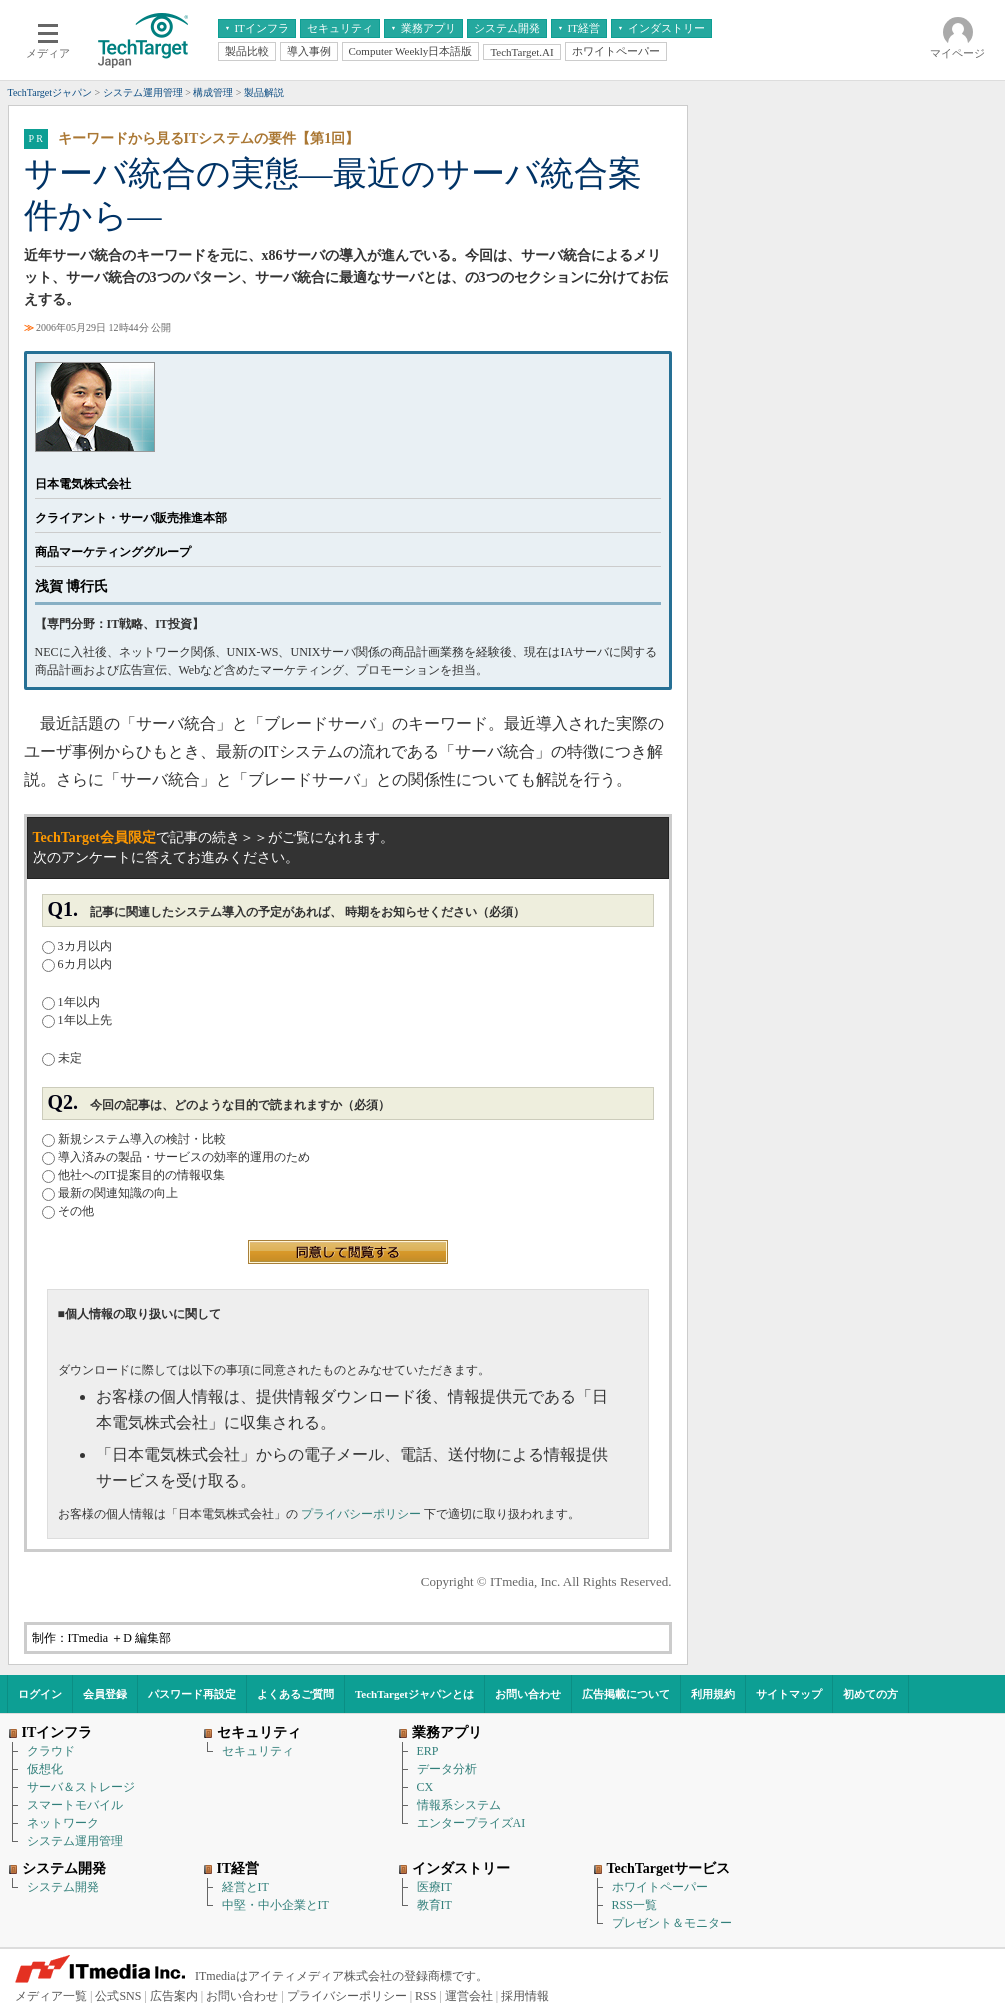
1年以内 (71, 1002)
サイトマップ (789, 1694)
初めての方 (870, 1694)
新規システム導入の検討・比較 (134, 1139)
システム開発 (63, 1887)
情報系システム (459, 1805)
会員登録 (105, 1694)
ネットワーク (63, 1823)
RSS (425, 1996)
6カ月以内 (77, 964)
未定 (62, 1058)
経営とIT (245, 1887)
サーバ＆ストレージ (81, 1787)
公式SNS (118, 1996)
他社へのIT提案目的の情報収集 (133, 1175)
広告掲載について (626, 1694)
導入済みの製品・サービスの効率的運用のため (176, 1157)
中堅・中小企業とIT (275, 1905)
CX (425, 1787)
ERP (428, 1751)
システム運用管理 (75, 1841)
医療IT (434, 1887)
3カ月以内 (77, 946)
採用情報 (525, 1996)
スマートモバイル (75, 1805)
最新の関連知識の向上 (110, 1193)
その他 (68, 1211)
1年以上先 (77, 1020)
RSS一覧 (634, 1905)
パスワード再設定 (192, 1694)
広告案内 (174, 1996)
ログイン (40, 1694)
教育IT (434, 1905)
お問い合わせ (528, 1694)
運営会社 (469, 1996)
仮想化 (45, 1769)
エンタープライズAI (471, 1823)
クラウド (51, 1751)
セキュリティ (258, 1751)
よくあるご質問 (295, 1694)
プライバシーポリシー (362, 1514)
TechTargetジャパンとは (414, 1694)
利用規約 (713, 1694)
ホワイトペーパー (660, 1887)
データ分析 (447, 1769)
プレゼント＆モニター (672, 1923)
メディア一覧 (51, 1996)
